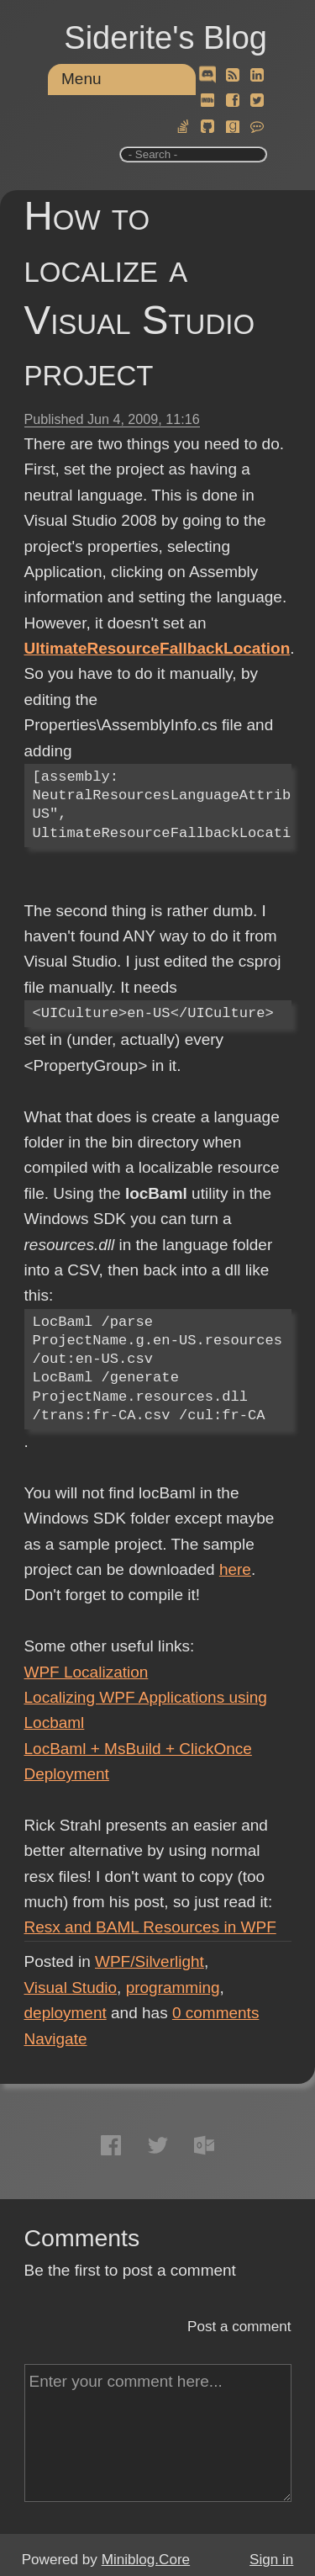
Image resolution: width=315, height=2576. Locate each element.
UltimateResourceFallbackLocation (157, 648)
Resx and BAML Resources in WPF (150, 1927)
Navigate (55, 2039)
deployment (65, 2013)
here (235, 1569)
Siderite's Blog (165, 38)
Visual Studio (71, 1987)
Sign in (271, 2560)
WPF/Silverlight (149, 1961)
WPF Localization (86, 1672)
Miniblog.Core (146, 2560)
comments (216, 2013)
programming (173, 1987)
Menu (81, 78)
